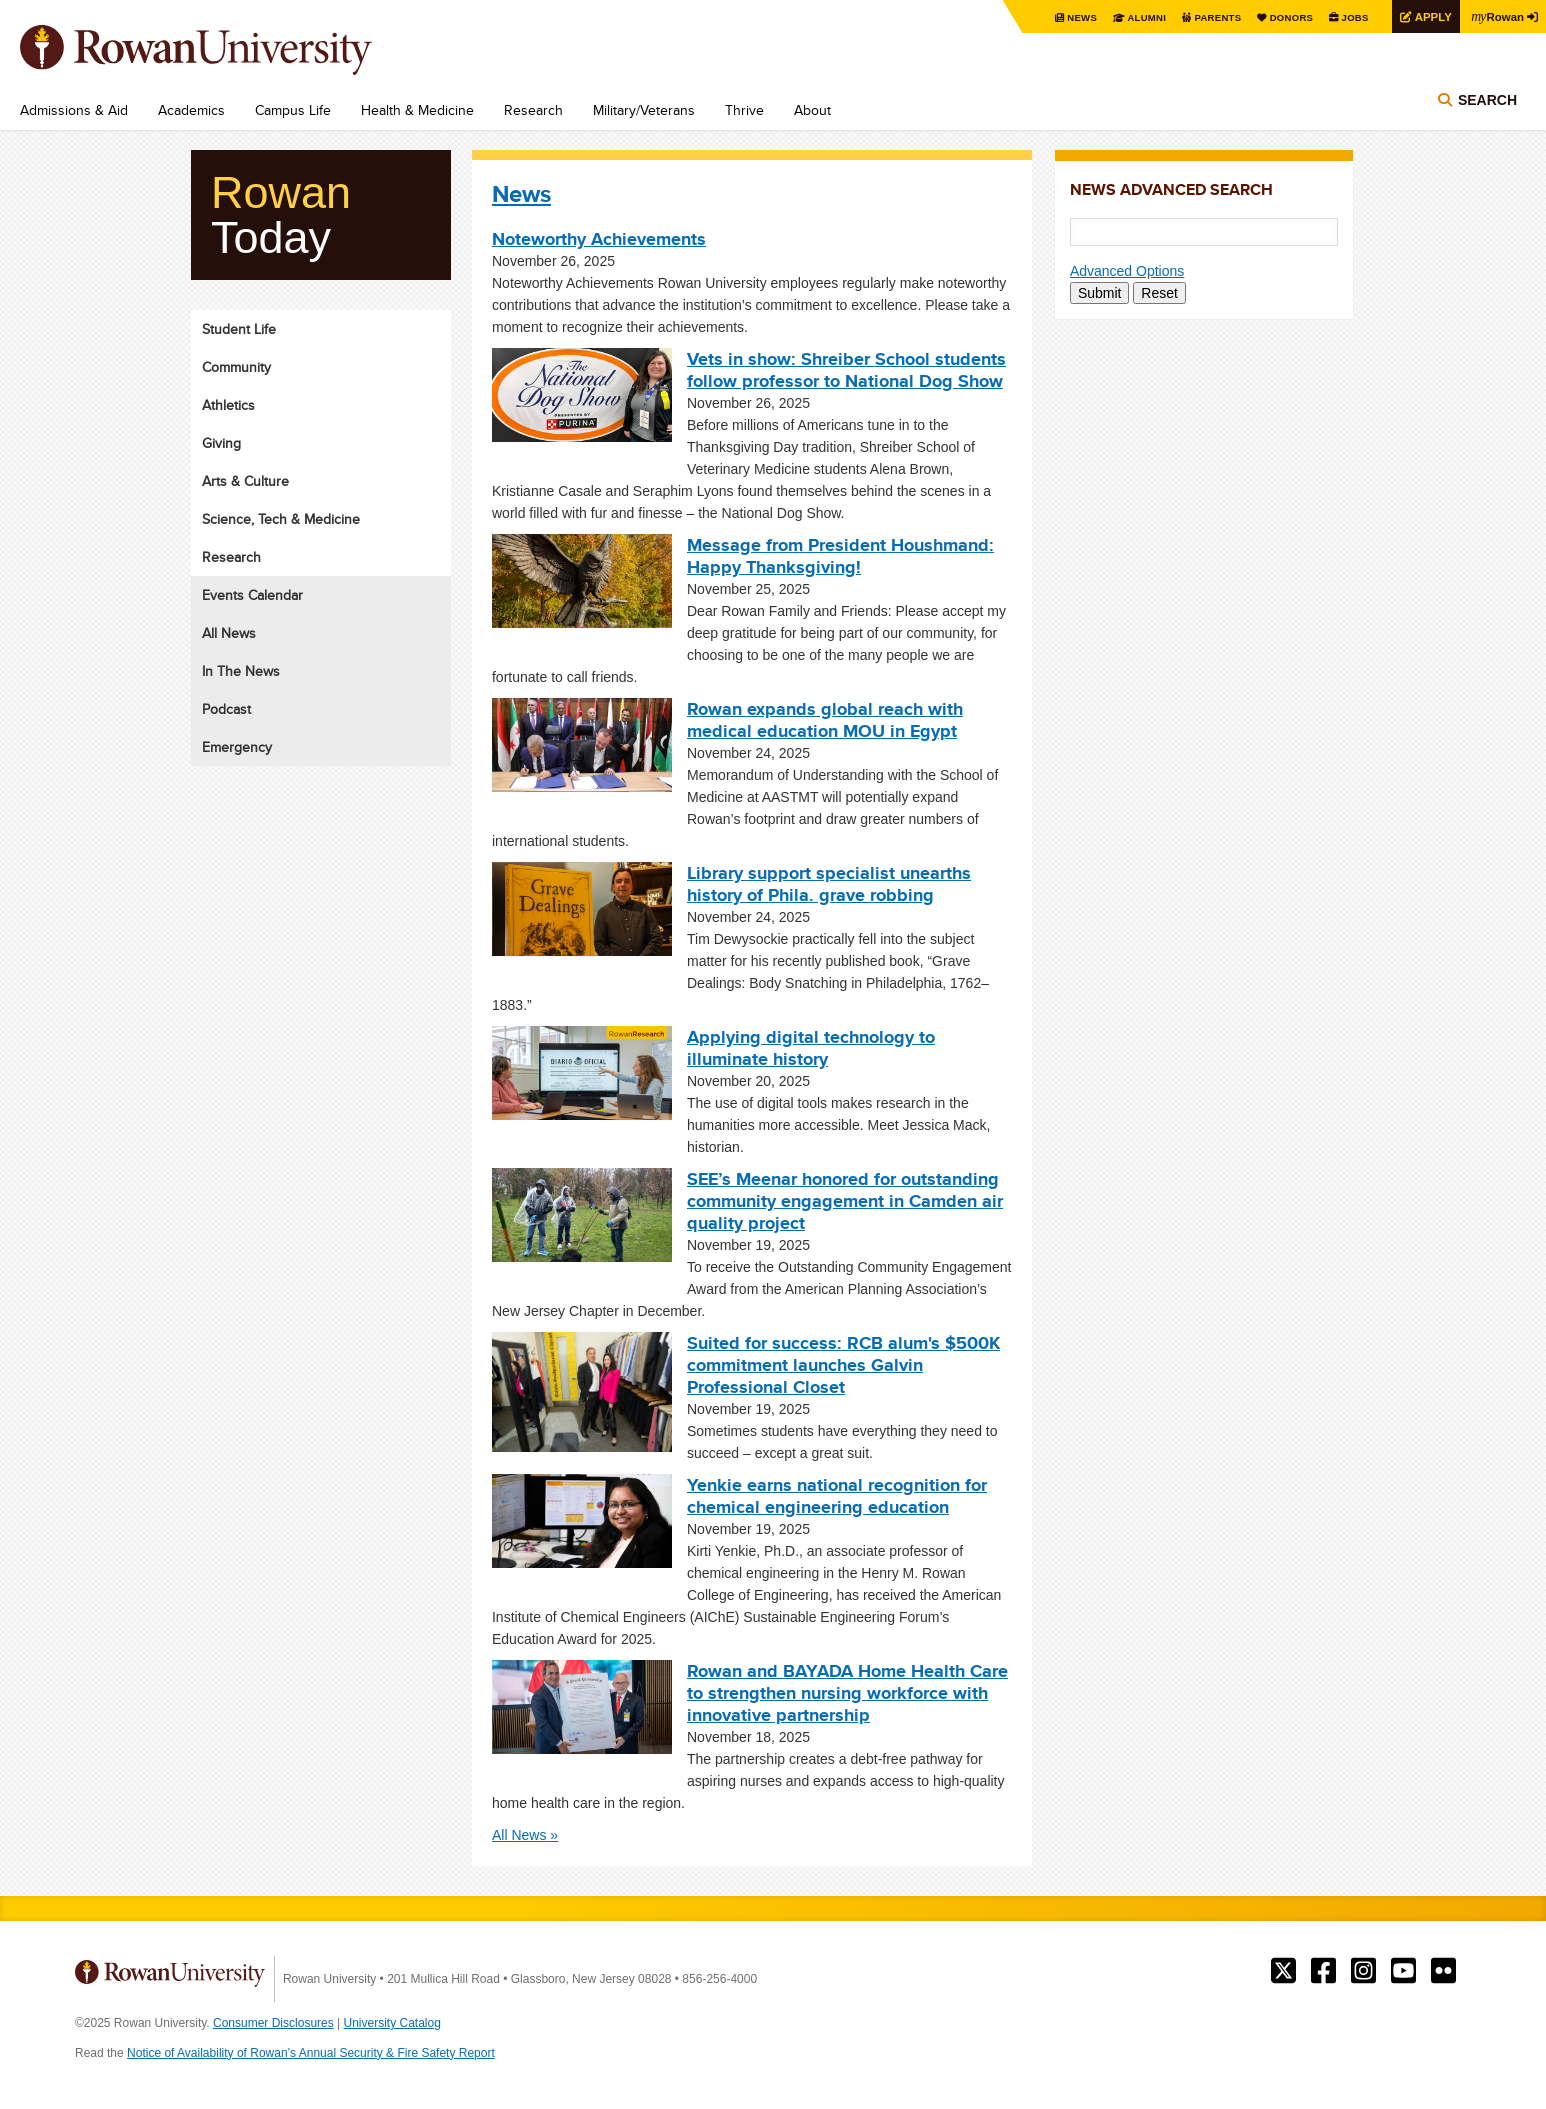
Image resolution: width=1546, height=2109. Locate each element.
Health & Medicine (417, 110)
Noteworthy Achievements (599, 239)
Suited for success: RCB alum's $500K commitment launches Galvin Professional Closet (843, 1365)
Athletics (228, 405)
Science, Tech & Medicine (281, 519)
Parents (1208, 17)
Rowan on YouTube (1403, 1971)
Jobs (1348, 17)
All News (229, 633)
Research (533, 110)
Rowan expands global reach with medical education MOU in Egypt (825, 720)
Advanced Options (1127, 271)
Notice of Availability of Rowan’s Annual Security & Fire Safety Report (311, 2053)
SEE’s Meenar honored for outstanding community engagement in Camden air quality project (845, 1201)
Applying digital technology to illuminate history (811, 1048)
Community (236, 367)
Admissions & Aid (74, 110)
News (1070, 17)
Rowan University (225, 50)
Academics (191, 110)
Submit (1100, 293)
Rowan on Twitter (1283, 1971)
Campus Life (293, 110)
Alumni (1136, 17)
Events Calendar (252, 595)
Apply (1428, 16)
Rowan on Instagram (1363, 1971)
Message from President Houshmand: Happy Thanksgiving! (840, 556)
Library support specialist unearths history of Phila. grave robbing (829, 884)
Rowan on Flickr (1443, 1971)
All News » (525, 1835)
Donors (1283, 17)
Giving (221, 443)
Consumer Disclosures (273, 2023)
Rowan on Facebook (1323, 1971)
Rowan (1496, 16)
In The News (241, 671)
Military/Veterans (644, 110)
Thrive (744, 110)
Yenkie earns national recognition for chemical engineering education (837, 1496)
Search (1487, 102)
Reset (1159, 293)
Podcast (226, 709)
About (812, 110)
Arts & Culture (245, 481)
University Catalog (392, 2023)
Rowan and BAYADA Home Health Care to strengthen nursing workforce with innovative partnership (847, 1693)
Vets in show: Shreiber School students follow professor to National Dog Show (846, 370)
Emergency (237, 747)
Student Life (239, 329)
